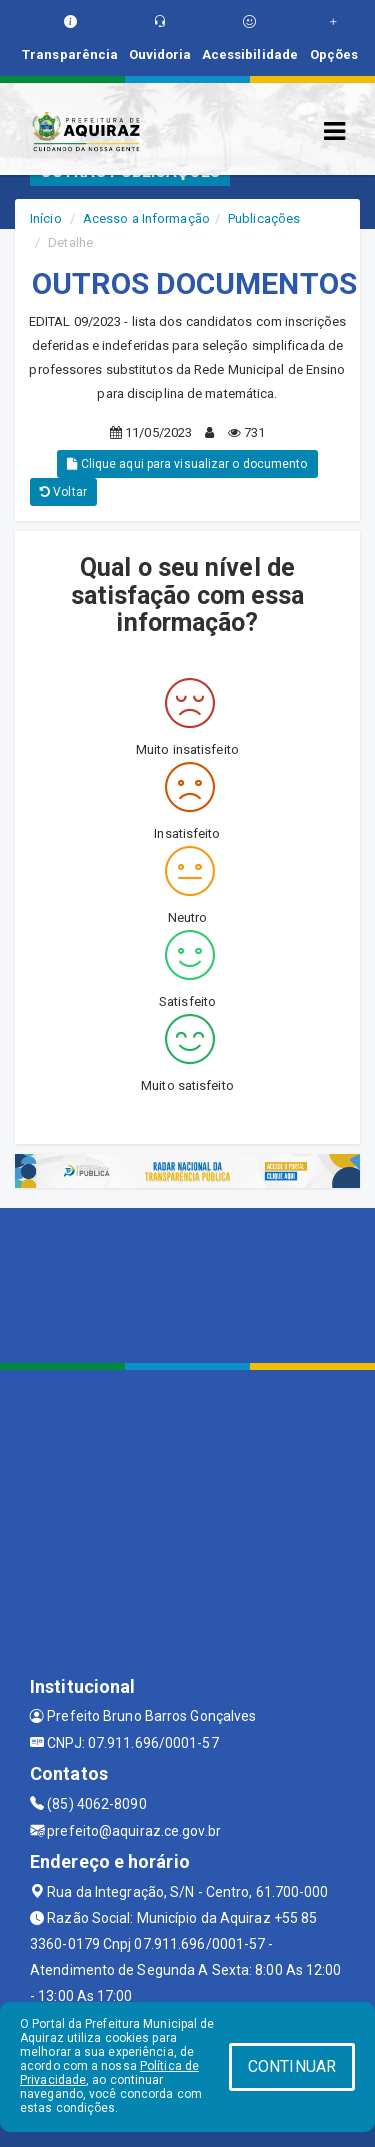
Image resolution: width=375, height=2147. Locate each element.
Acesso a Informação (146, 218)
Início (46, 218)
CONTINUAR (292, 2066)
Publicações (264, 218)
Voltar (63, 492)
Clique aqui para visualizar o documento (187, 464)
